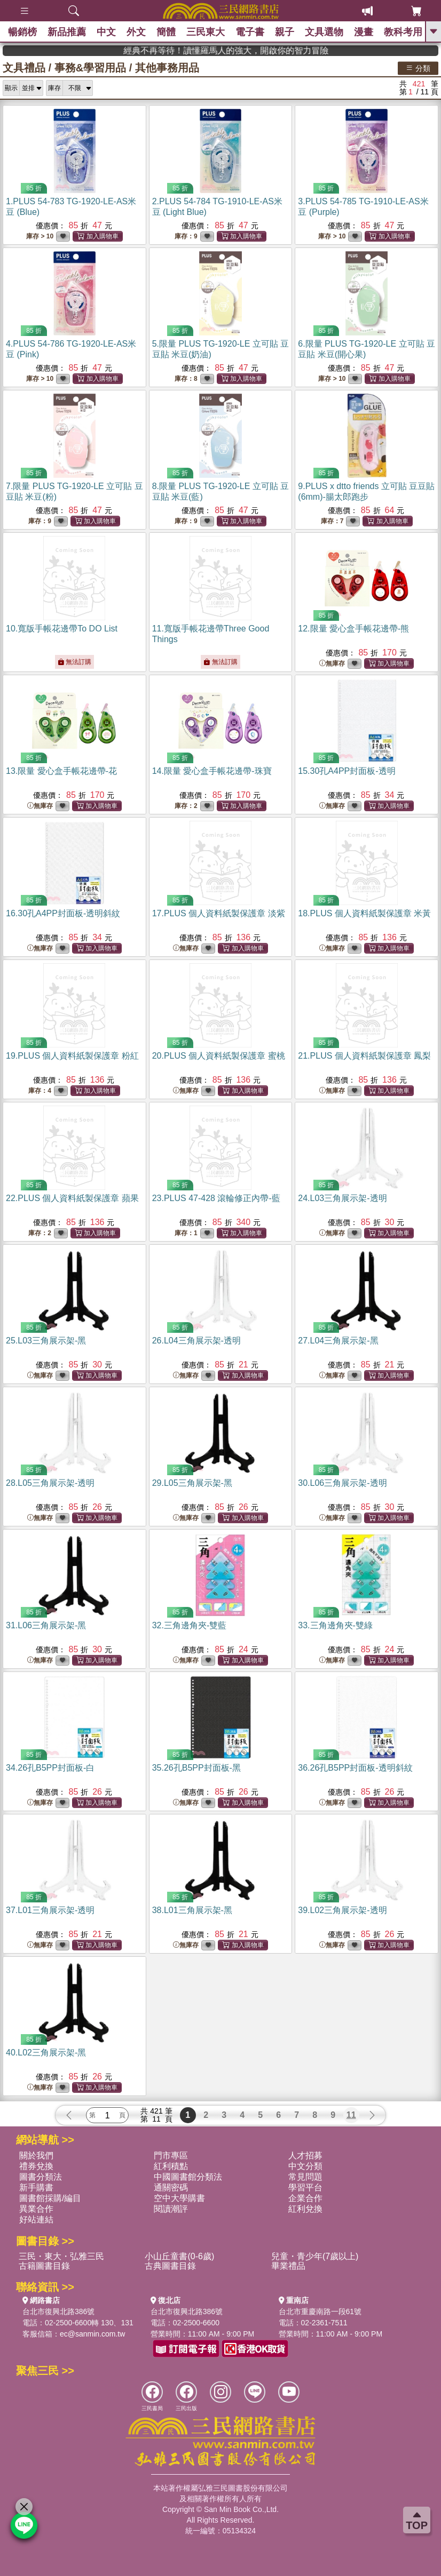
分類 (418, 67)
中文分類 (305, 2166)
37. (50, 1910)
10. (61, 628)
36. (355, 1767)
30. (342, 1482)
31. (46, 1625)
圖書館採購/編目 (50, 2198)
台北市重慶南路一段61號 (320, 2311)
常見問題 (305, 2176)
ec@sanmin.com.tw (92, 2334)
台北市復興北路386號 (58, 2311)
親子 (284, 32)
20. (218, 1055)
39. (342, 1910)
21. (364, 1055)
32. (189, 1625)
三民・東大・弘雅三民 (61, 2256)
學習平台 (305, 2187)
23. (216, 1198)
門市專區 (171, 2155)
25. (46, 1340)
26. (196, 1340)
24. (342, 1198)
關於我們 (36, 2155)
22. (72, 1198)
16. (63, 913)
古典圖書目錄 (170, 2265)
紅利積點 (171, 2166)
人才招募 (305, 2155)
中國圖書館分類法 (188, 2176)
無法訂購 (74, 662)
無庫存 (332, 663)
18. (364, 913)
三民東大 (205, 32)
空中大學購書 (179, 2198)
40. (46, 2052)
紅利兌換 (305, 2208)
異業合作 (36, 2208)
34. (50, 1767)
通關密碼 (171, 2187)
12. (353, 628)
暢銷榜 (22, 32)
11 (351, 2114)
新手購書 (36, 2187)
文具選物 (324, 32)
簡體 (166, 32)
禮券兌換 (36, 2166)
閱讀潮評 (171, 2208)
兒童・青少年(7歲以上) (315, 2256)
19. (72, 1055)
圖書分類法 (40, 2176)
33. (335, 1625)
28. (50, 1482)
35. (196, 1767)
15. (346, 770)
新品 (67, 32)
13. (61, 770)
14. (212, 770)
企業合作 (305, 2198)
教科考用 (403, 32)
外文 (136, 32)
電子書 (249, 32)
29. (192, 1482)
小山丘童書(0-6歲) (179, 2256)
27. (338, 1340)
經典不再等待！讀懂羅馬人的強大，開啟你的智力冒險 (353, 50)
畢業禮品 (288, 2265)
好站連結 (36, 2219)
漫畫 (363, 32)
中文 (106, 32)
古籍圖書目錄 (44, 2265)
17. (218, 913)
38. (192, 1910)
